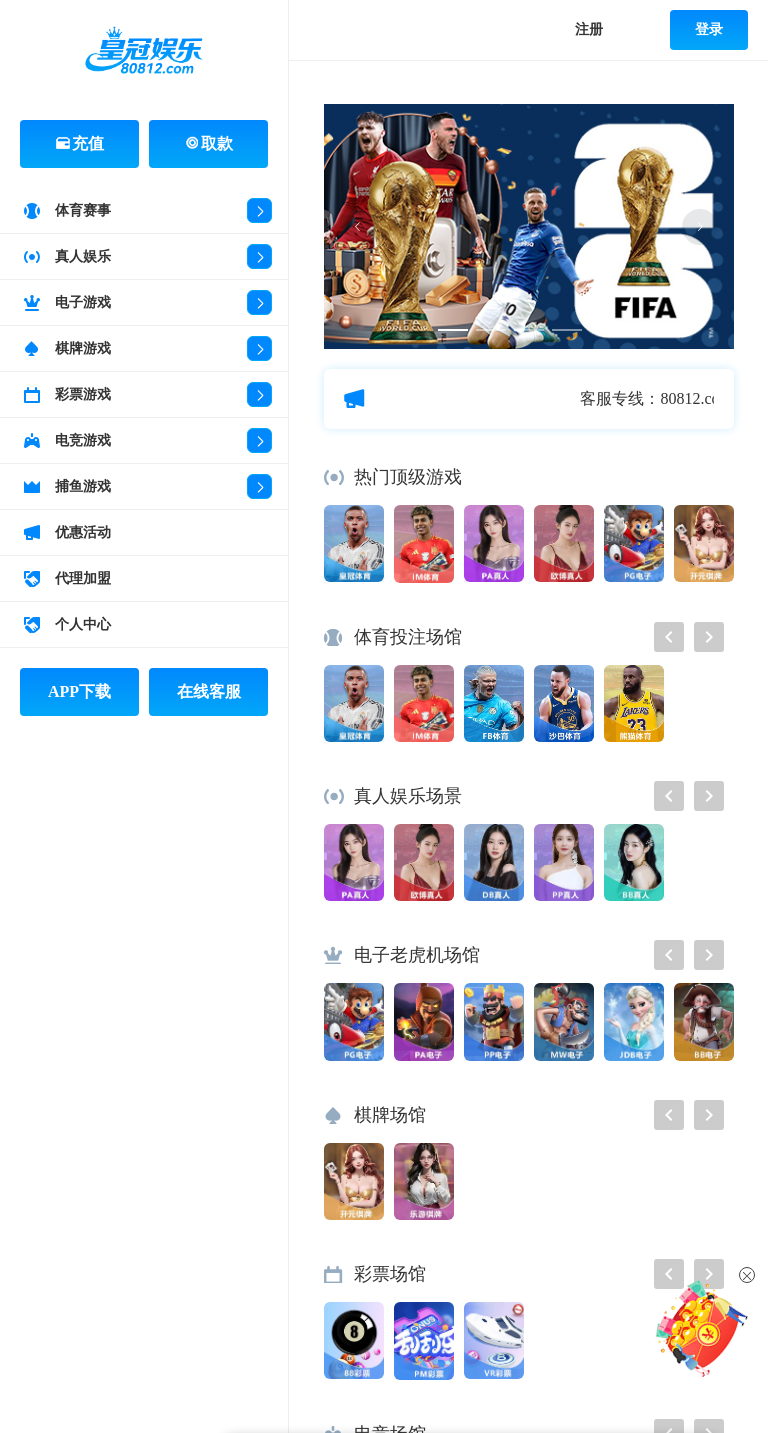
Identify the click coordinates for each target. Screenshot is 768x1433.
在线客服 (209, 691)
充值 (80, 143)
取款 (209, 143)
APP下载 (79, 691)
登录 (709, 29)
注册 (589, 29)
